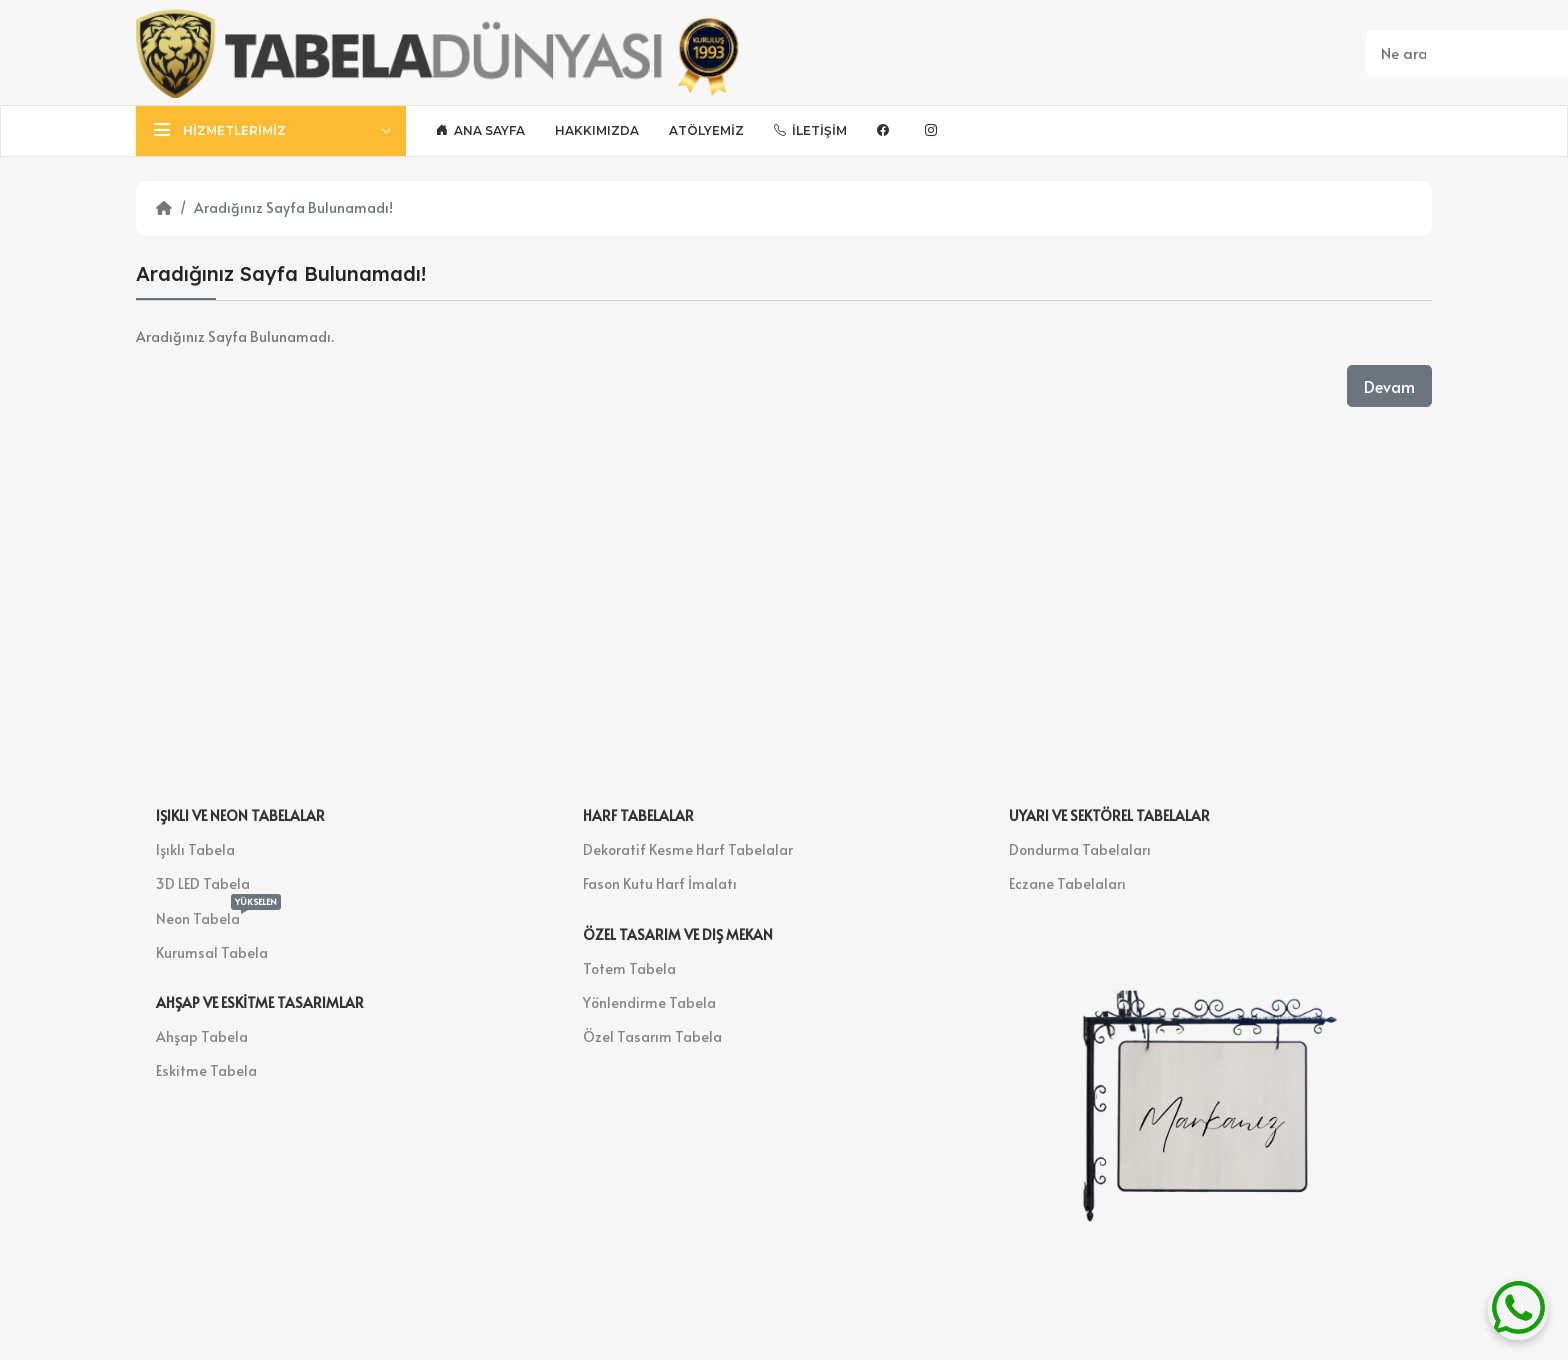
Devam (1389, 386)
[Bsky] (976, 131)
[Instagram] (934, 131)
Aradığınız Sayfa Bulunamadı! (293, 207)
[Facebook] (886, 131)
